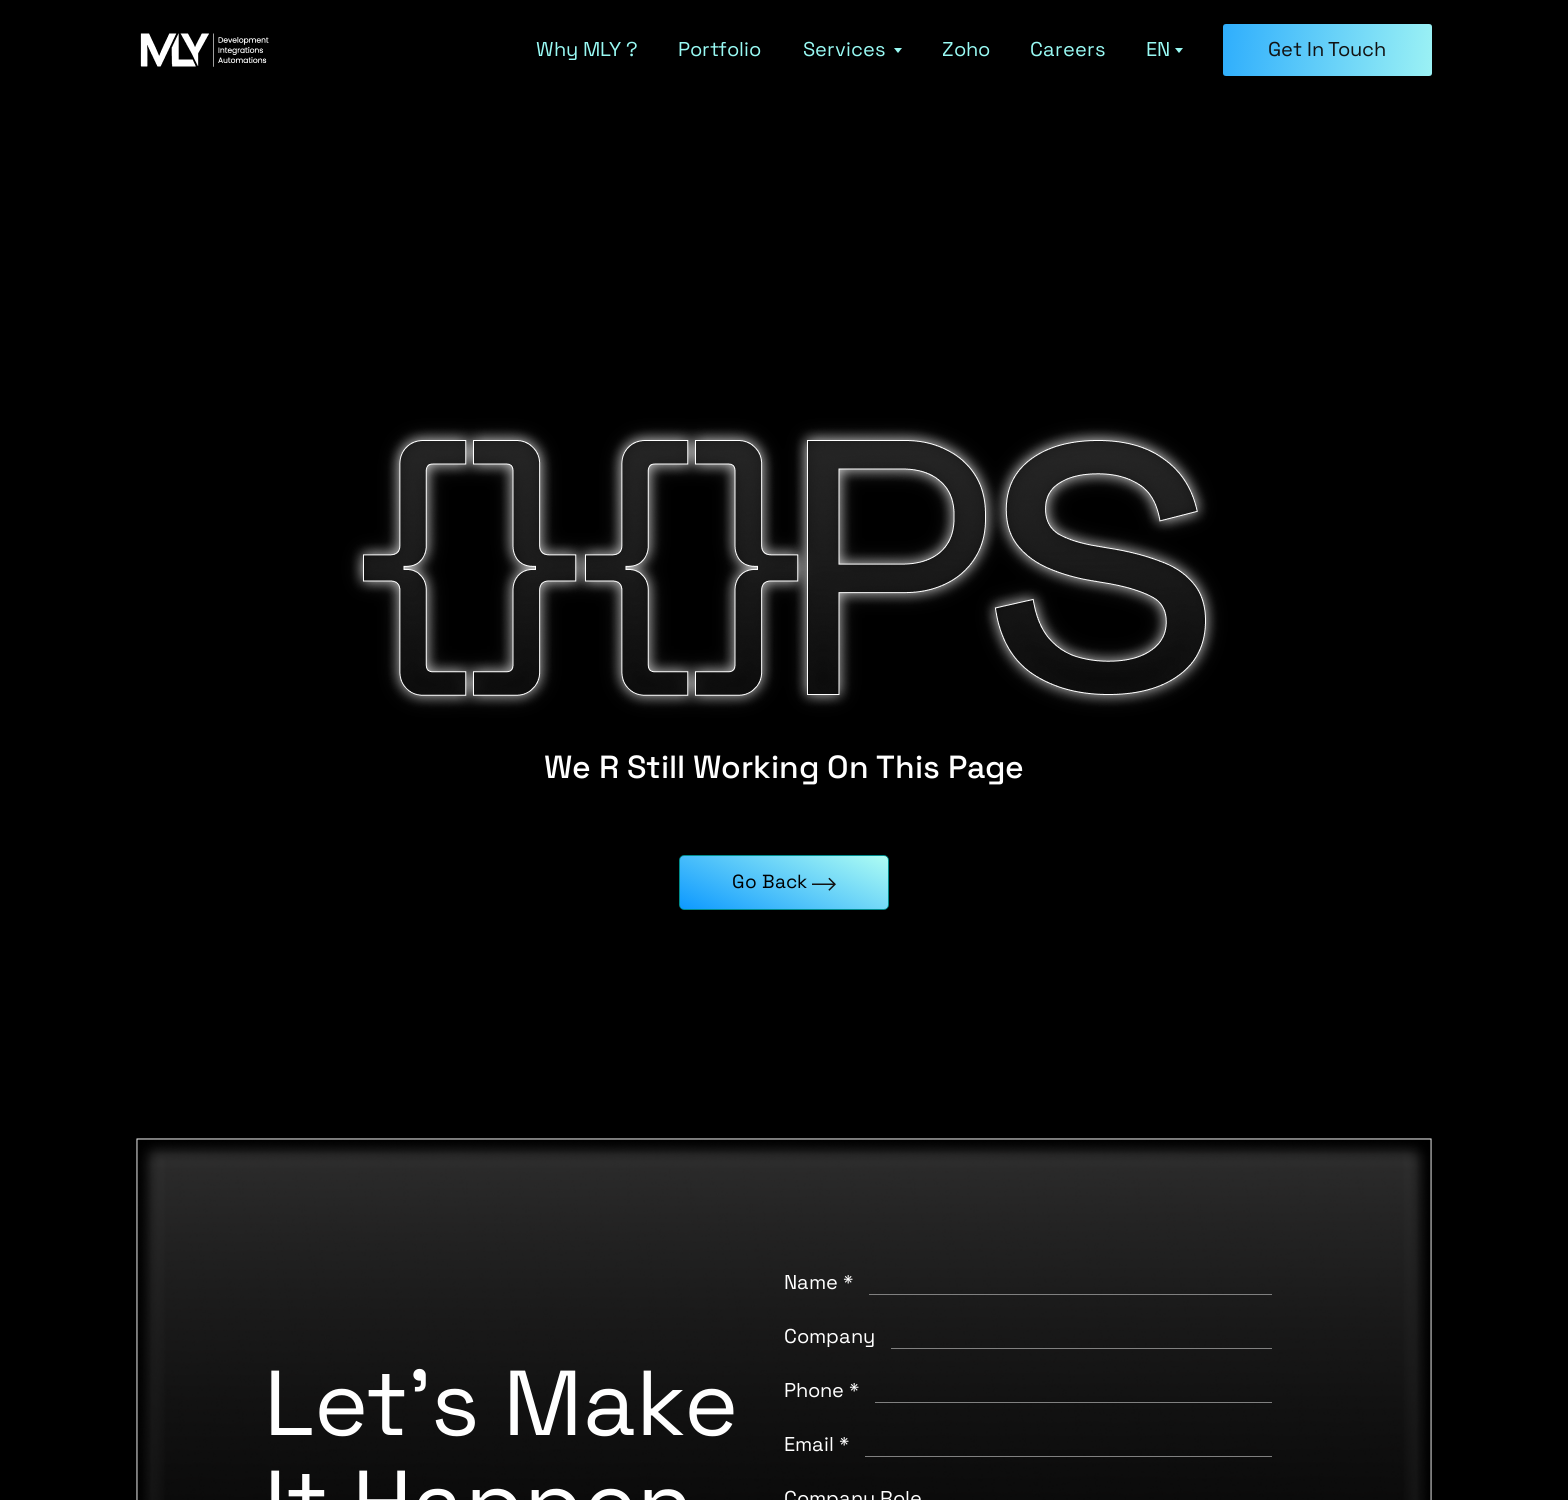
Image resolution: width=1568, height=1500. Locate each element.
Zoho (966, 50)
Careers (1068, 50)
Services (852, 50)
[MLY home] (206, 50)
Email (816, 1444)
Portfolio (719, 50)
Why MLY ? (587, 50)
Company (829, 1336)
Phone (821, 1390)
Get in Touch (1327, 49)
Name (818, 1282)
